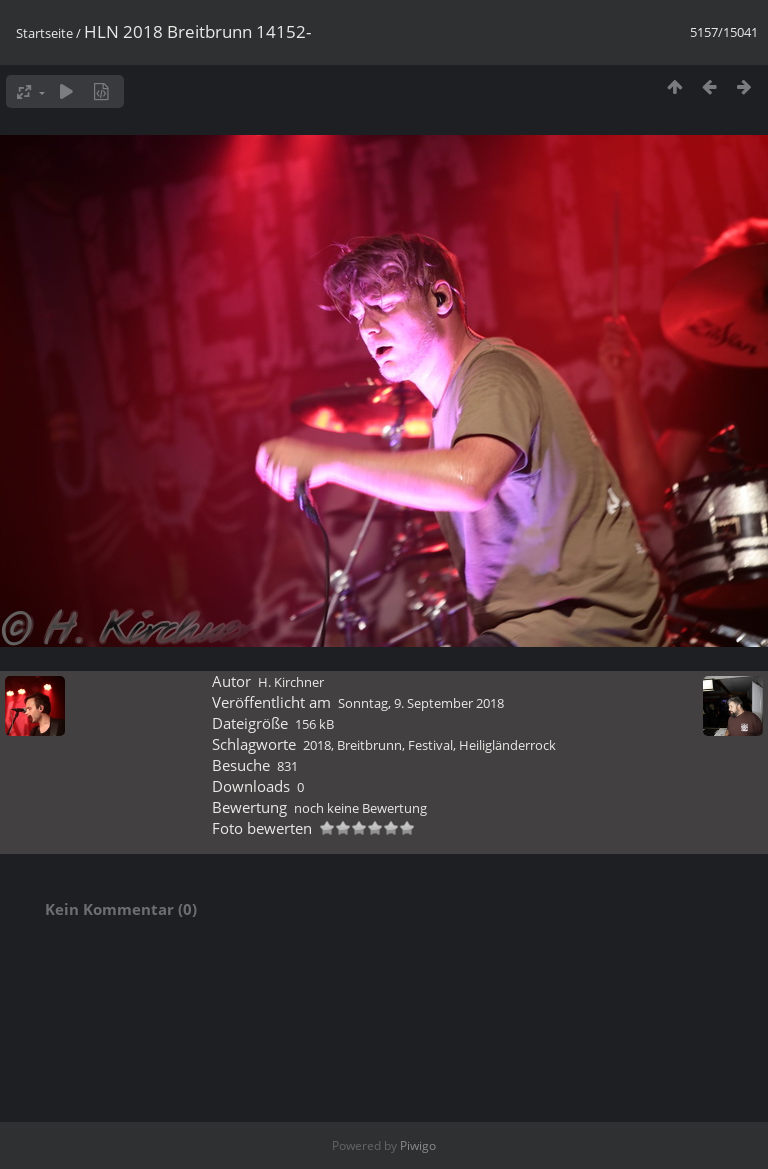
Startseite (44, 33)
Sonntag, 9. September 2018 (421, 703)
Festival (430, 745)
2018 (317, 745)
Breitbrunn (369, 745)
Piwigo (418, 1145)
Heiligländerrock (507, 745)
